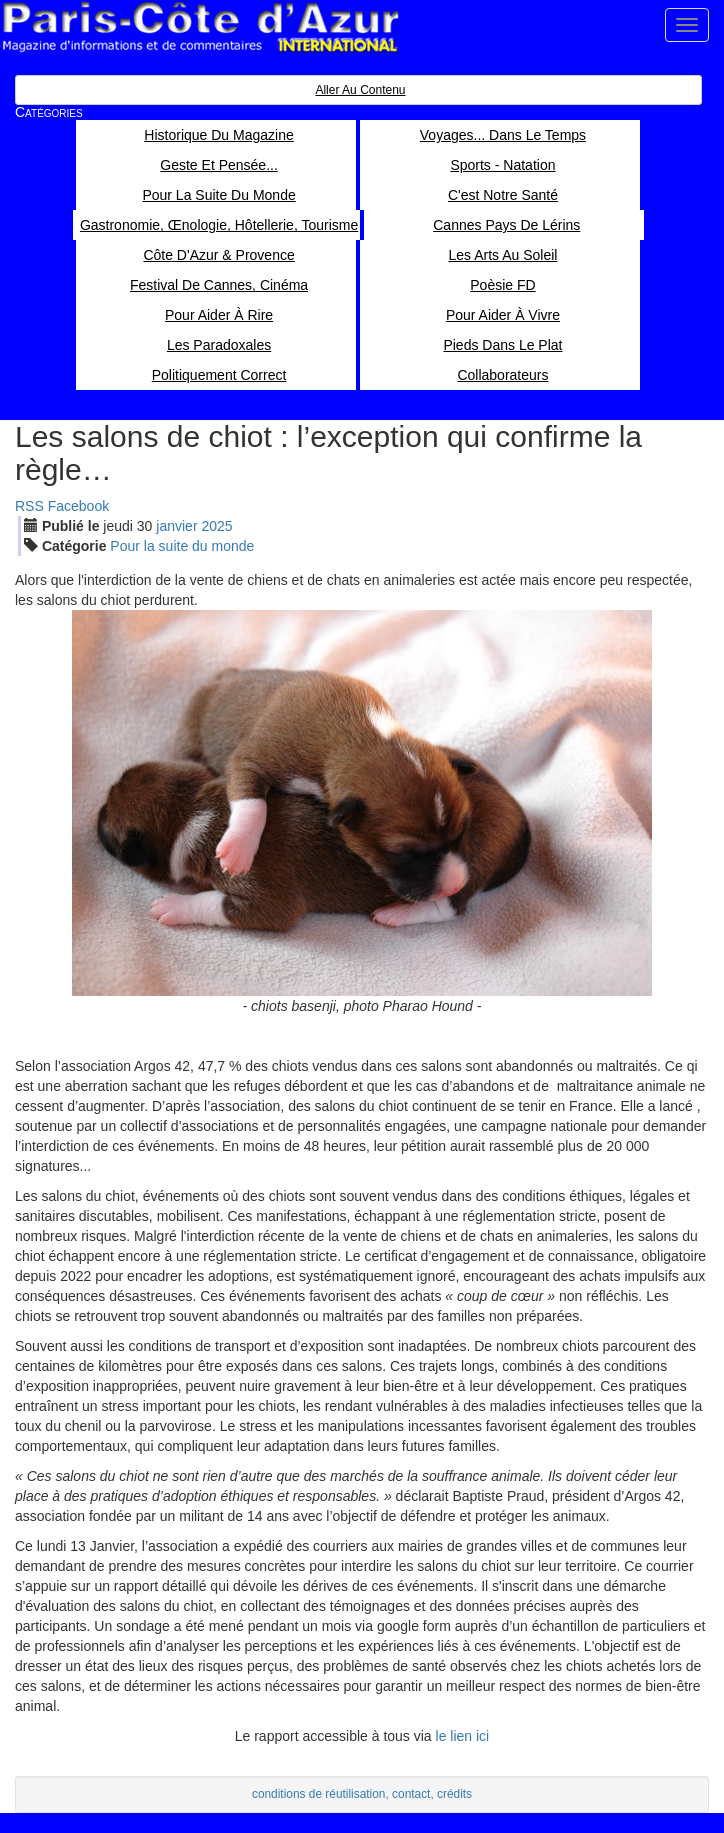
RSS (29, 506)
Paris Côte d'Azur (200, 27)
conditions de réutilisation (319, 1794)
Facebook (78, 506)
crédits (454, 1794)
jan (176, 526)
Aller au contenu (360, 90)
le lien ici (463, 1736)
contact (411, 1794)
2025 (216, 526)
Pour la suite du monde (182, 546)
